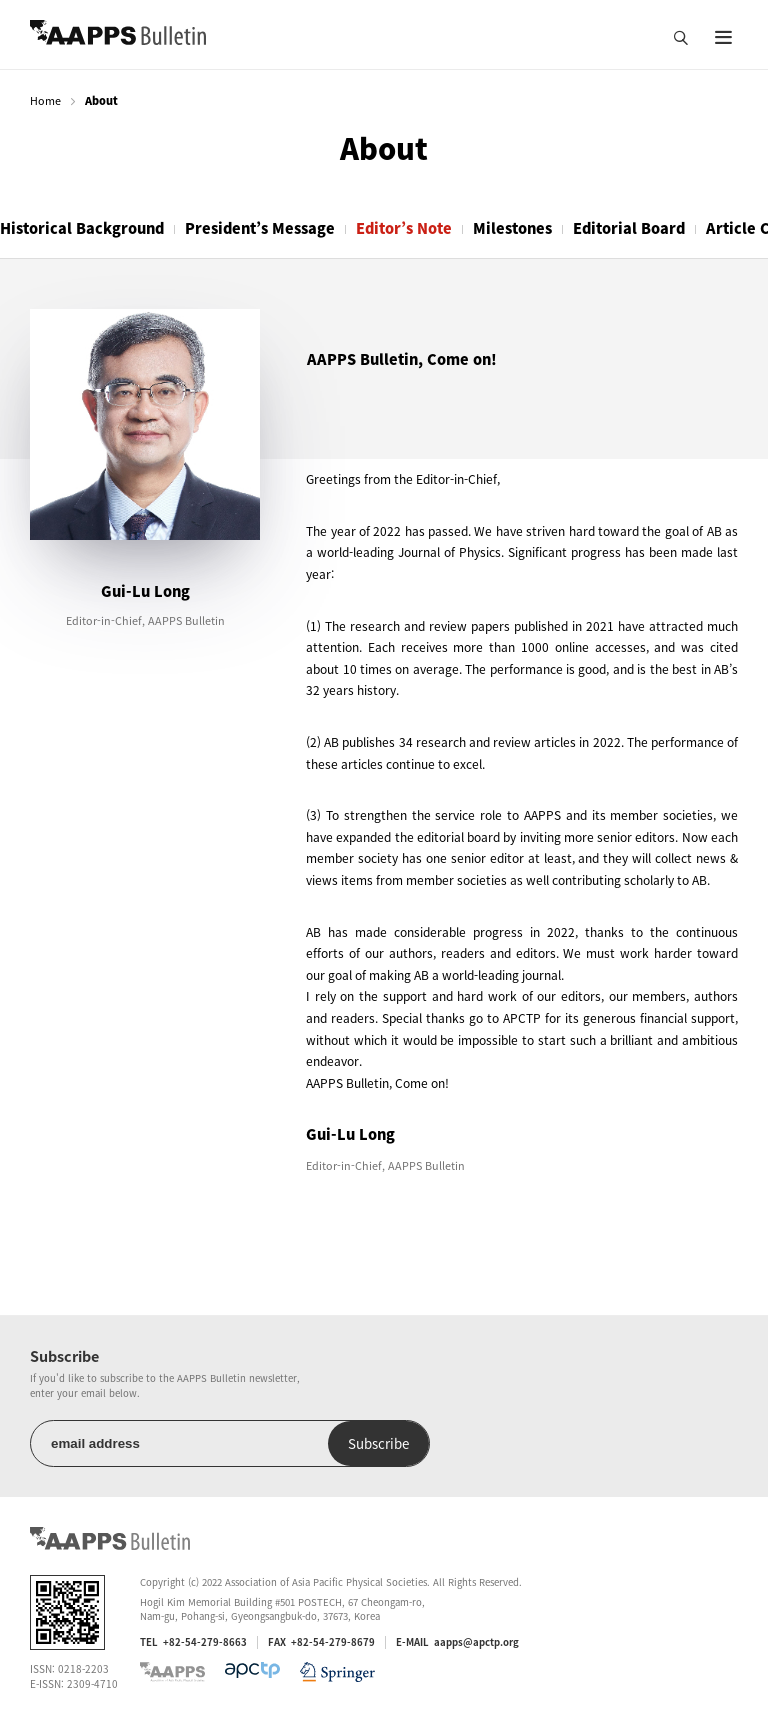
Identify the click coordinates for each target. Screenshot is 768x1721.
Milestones (512, 228)
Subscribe (378, 1443)
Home (45, 100)
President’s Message (260, 228)
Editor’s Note (404, 228)
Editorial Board (629, 228)
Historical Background (82, 228)
